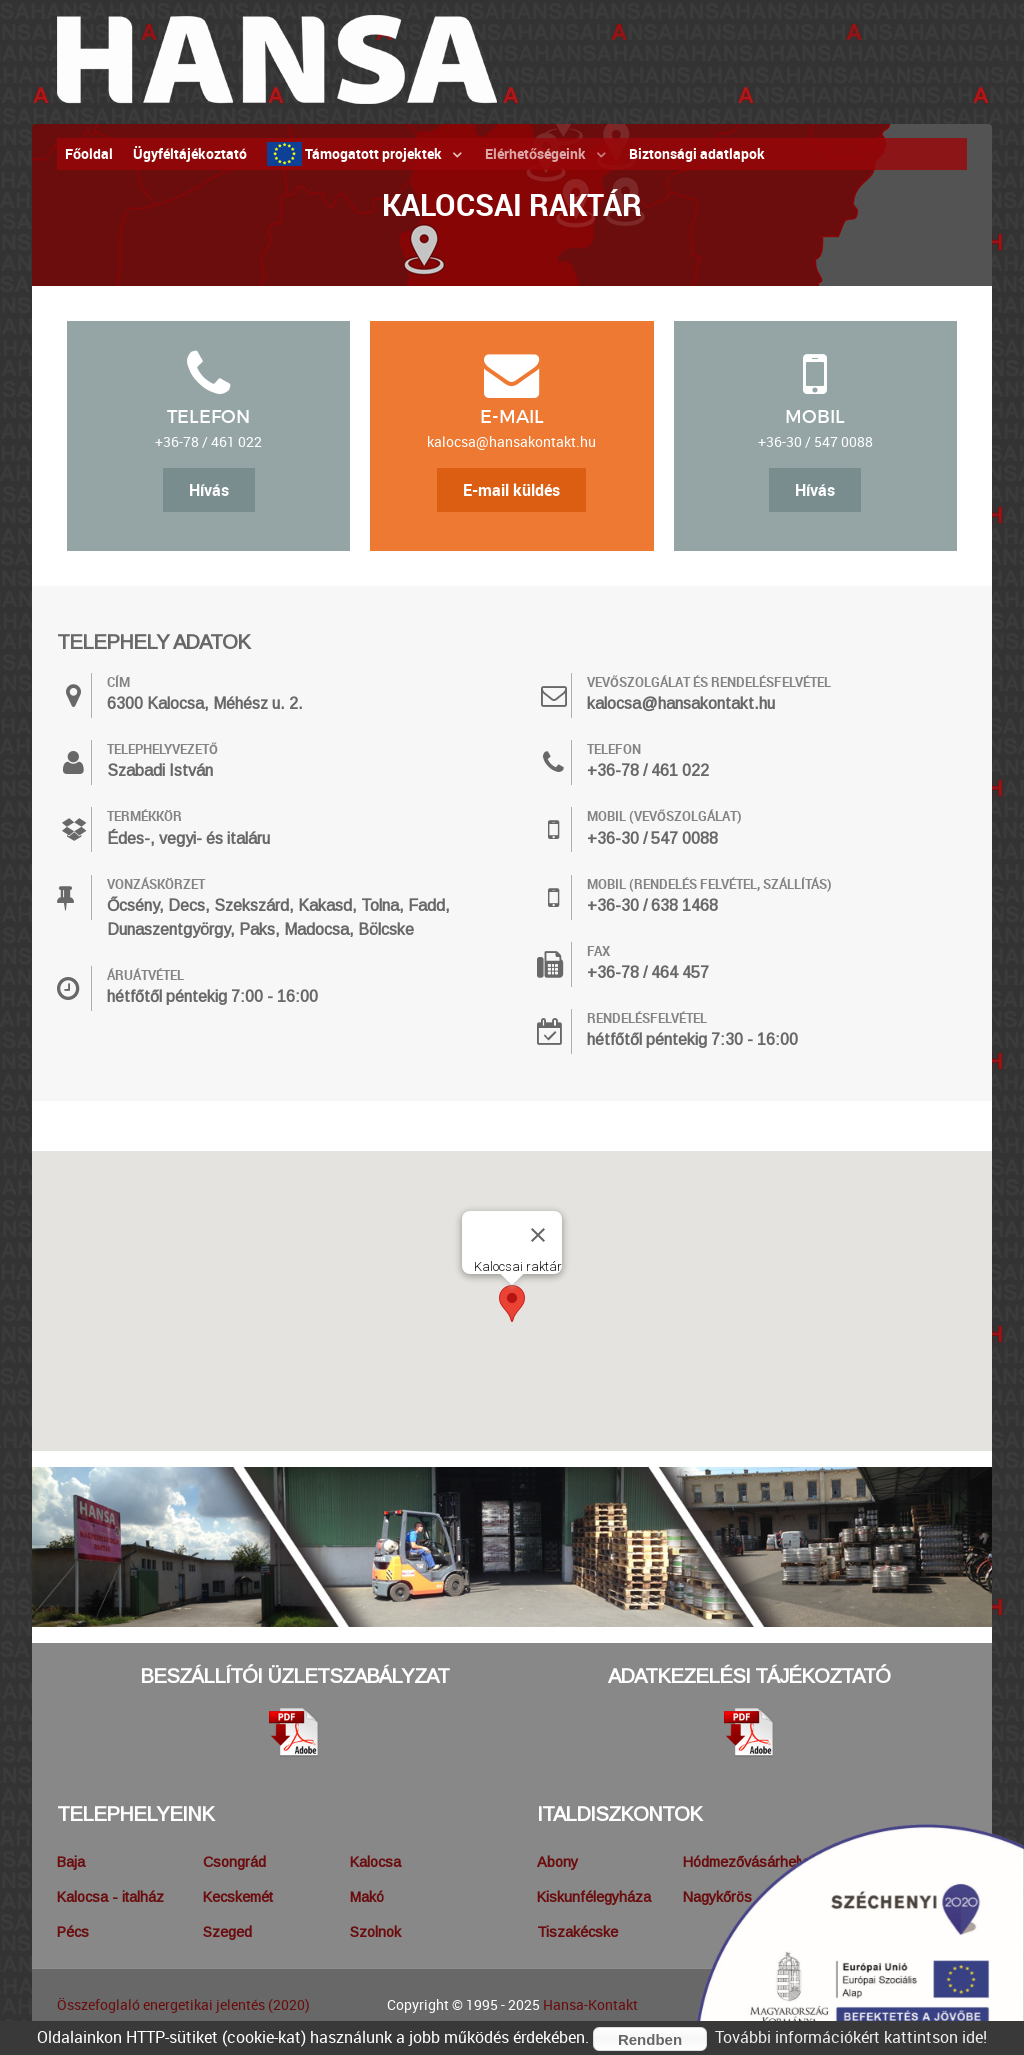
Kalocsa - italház (110, 1897)
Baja (71, 1862)
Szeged (227, 1932)
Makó (367, 1897)
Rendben (650, 2039)
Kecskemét (238, 1897)
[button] (512, 1303)
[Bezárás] (538, 1235)
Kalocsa (375, 1862)
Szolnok (375, 1932)
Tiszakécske (577, 1932)
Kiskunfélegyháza (594, 1897)
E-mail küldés (511, 490)
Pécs (73, 1932)
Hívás (209, 490)
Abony (557, 1862)
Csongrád (234, 1862)
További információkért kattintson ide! (851, 2037)
